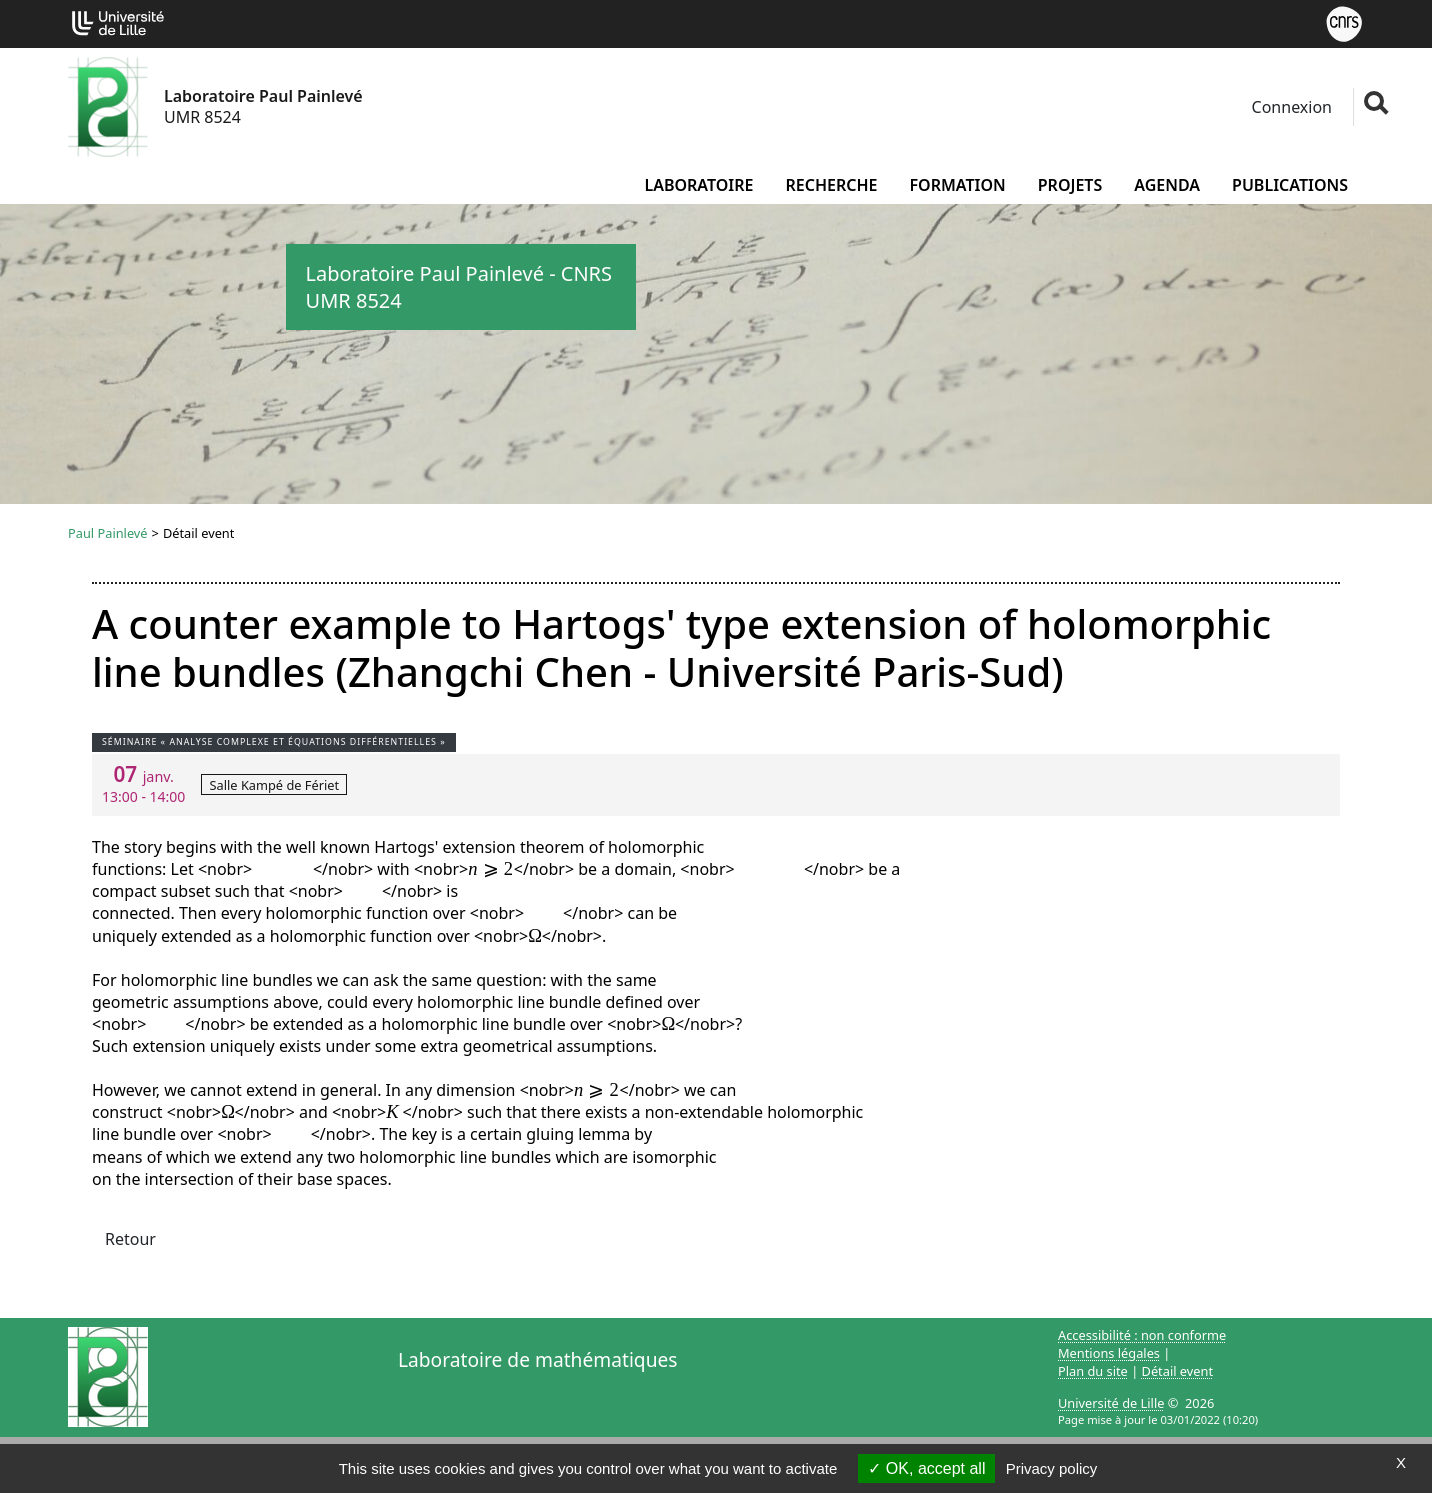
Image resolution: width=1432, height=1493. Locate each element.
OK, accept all (926, 1468)
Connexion (1289, 107)
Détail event (1178, 1371)
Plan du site (1093, 1371)
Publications (1290, 185)
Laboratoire (698, 185)
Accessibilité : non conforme (1142, 1335)
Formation (957, 185)
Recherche (831, 185)
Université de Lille (1111, 1403)
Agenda (1167, 185)
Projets (1070, 185)
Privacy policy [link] (1052, 1468)
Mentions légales (1109, 1353)
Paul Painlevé (108, 533)
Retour (130, 1239)
